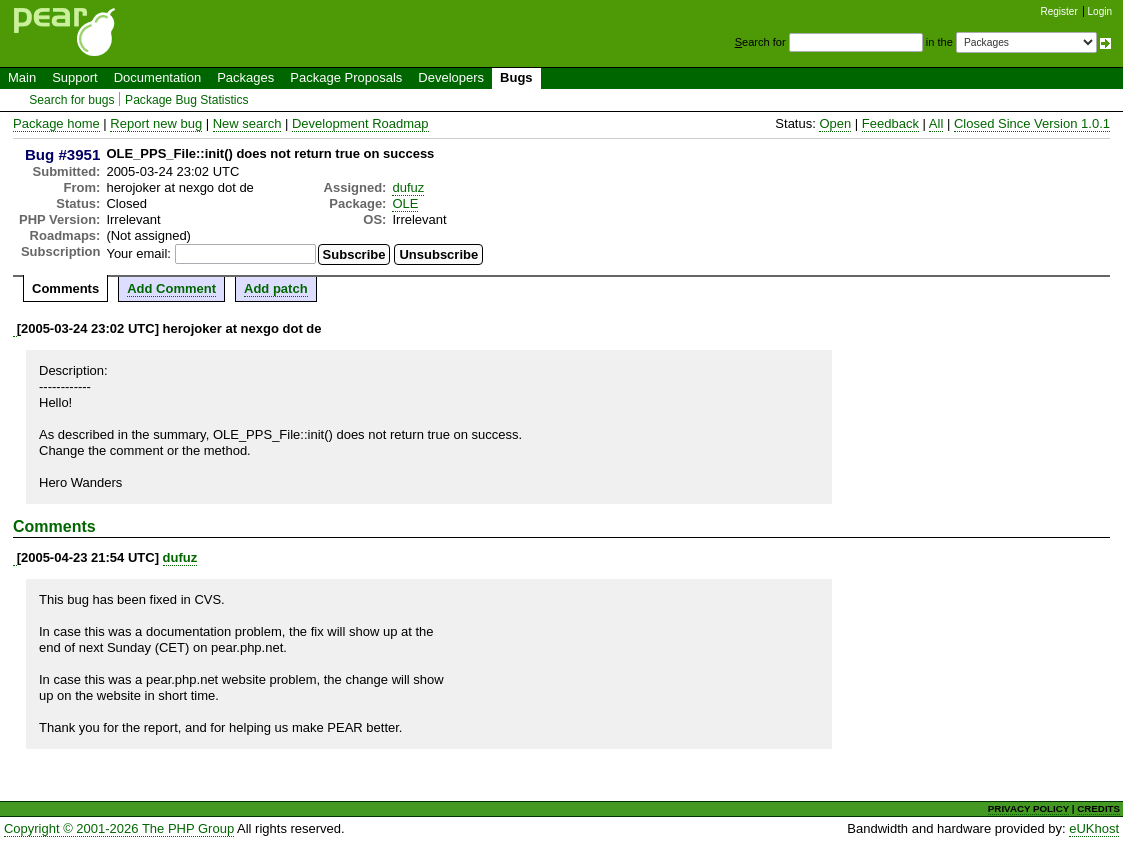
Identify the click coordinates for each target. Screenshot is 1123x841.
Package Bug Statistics (187, 100)
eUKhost (1094, 828)
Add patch (276, 288)
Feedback (890, 123)
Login (1100, 11)
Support (75, 77)
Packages (245, 77)
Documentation (157, 77)
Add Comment (171, 288)
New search (247, 123)
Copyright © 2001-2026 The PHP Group (119, 828)
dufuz (408, 187)
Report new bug (156, 123)
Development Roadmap (360, 123)
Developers (451, 77)
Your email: (138, 253)
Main (22, 77)
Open (835, 123)
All (936, 123)
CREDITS (1098, 808)
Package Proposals (346, 77)
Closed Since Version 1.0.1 (1032, 123)
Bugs (516, 77)
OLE (405, 203)
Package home (56, 123)
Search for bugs (71, 100)
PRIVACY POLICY (1028, 808)
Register (1059, 11)
